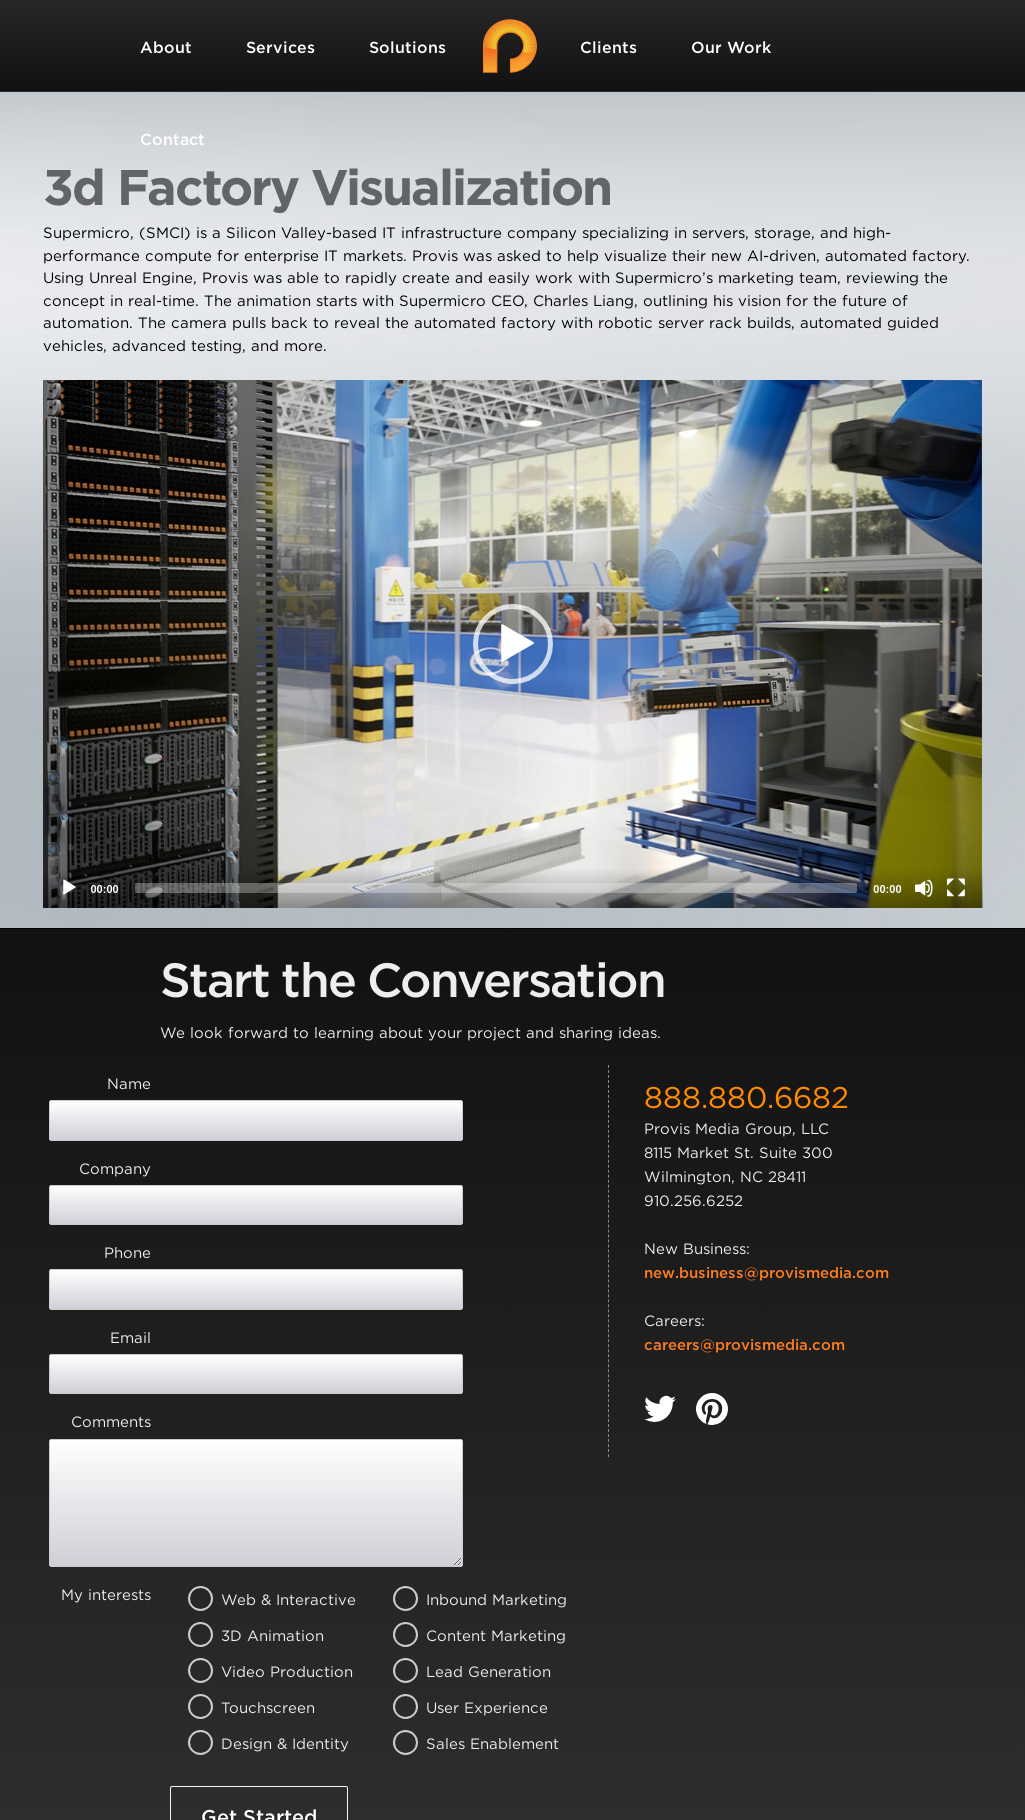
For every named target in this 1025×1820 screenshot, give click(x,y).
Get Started (259, 1637)
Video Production (263, 1492)
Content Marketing (468, 1456)
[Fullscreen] (956, 888)
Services (280, 47)
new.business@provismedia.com (766, 1273)
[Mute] (924, 888)
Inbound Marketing (468, 1420)
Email (130, 1230)
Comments (111, 1278)
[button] (513, 644)
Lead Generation (468, 1492)
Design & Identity (263, 1564)
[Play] (69, 888)
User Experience (468, 1528)
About (166, 47)
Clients (608, 47)
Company (115, 1133)
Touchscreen (263, 1528)
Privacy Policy (543, 1714)
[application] (513, 644)
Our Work (731, 47)
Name (129, 1084)
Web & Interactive (263, 1420)
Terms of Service (256, 1738)
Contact (172, 139)
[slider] (496, 888)
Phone (127, 1181)
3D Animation (263, 1456)
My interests (106, 1415)
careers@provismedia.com (744, 1345)
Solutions (407, 47)
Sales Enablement (468, 1564)
